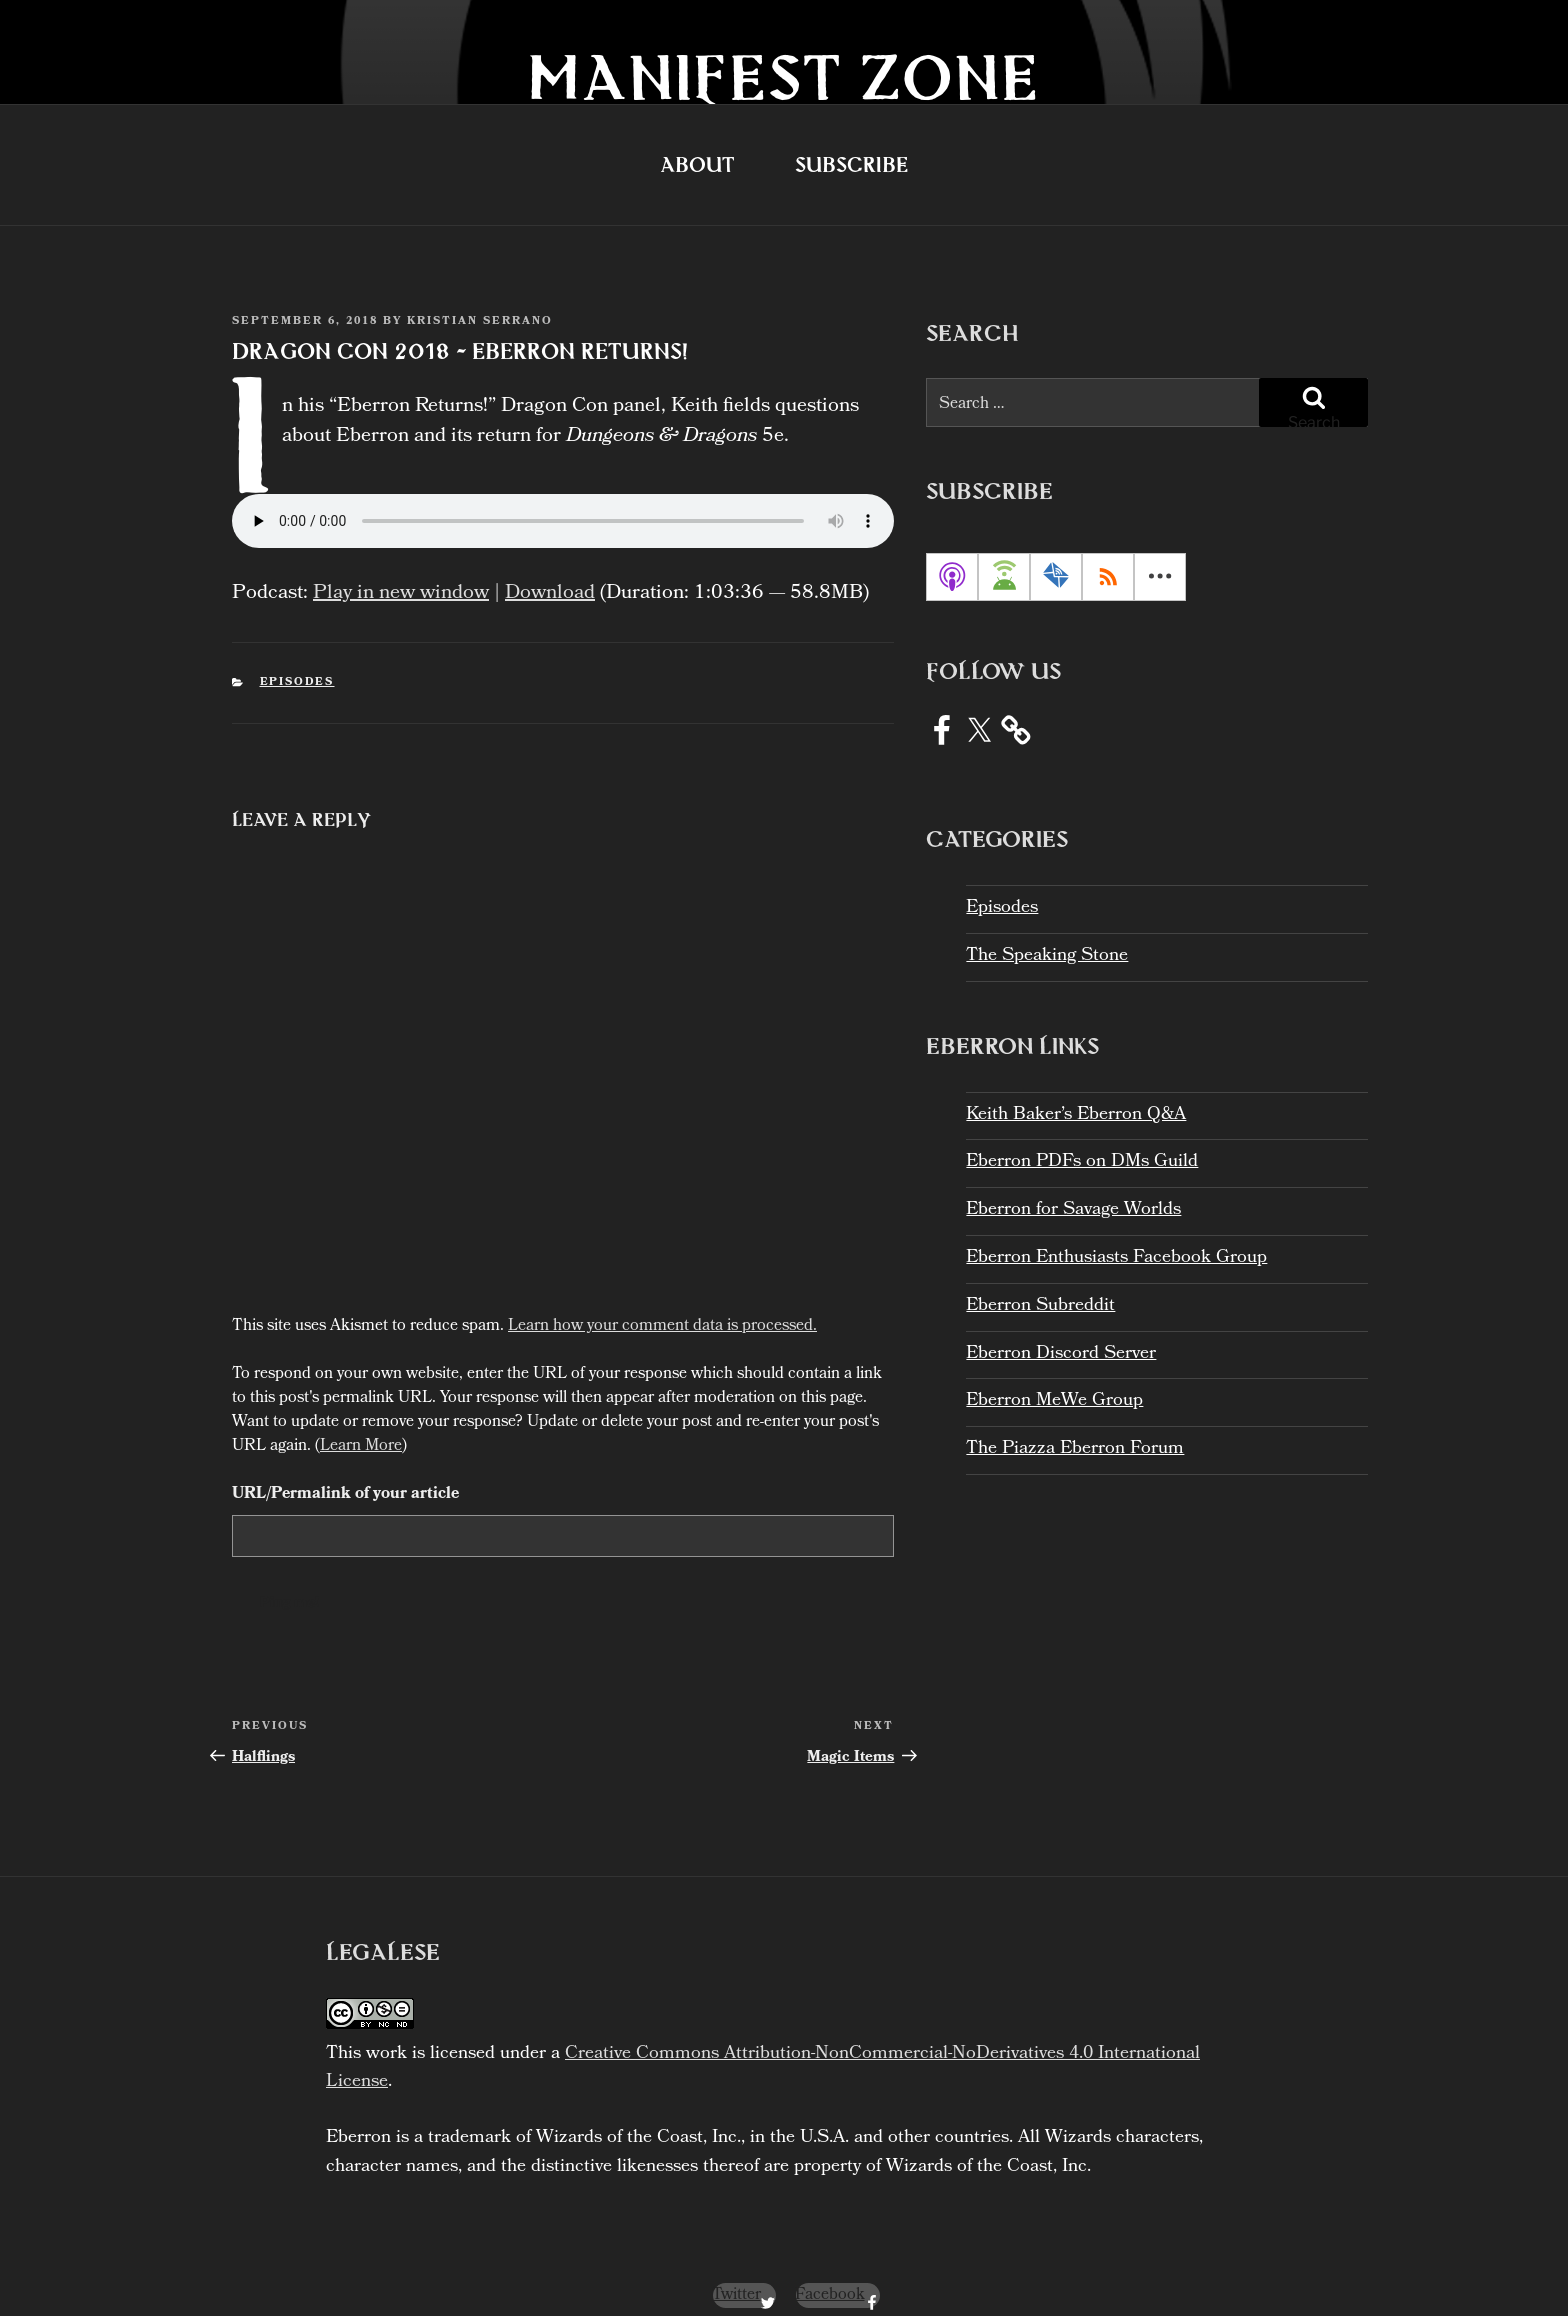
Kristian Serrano (480, 322)
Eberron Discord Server (1061, 1354)
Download (550, 573)
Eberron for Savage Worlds (1073, 1210)
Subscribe (851, 164)
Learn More (361, 1425)
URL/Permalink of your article (345, 1474)
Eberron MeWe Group (1054, 1401)
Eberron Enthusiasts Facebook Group (1116, 1258)
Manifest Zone (783, 76)
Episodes (297, 662)
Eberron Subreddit (1040, 1306)
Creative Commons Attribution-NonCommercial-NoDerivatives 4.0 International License (763, 2048)
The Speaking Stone (1047, 956)
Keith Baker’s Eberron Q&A (1076, 1115)
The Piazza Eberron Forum (1075, 1449)
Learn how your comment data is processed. (662, 1305)
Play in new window (401, 573)
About (697, 164)
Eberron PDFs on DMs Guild (1082, 1162)
